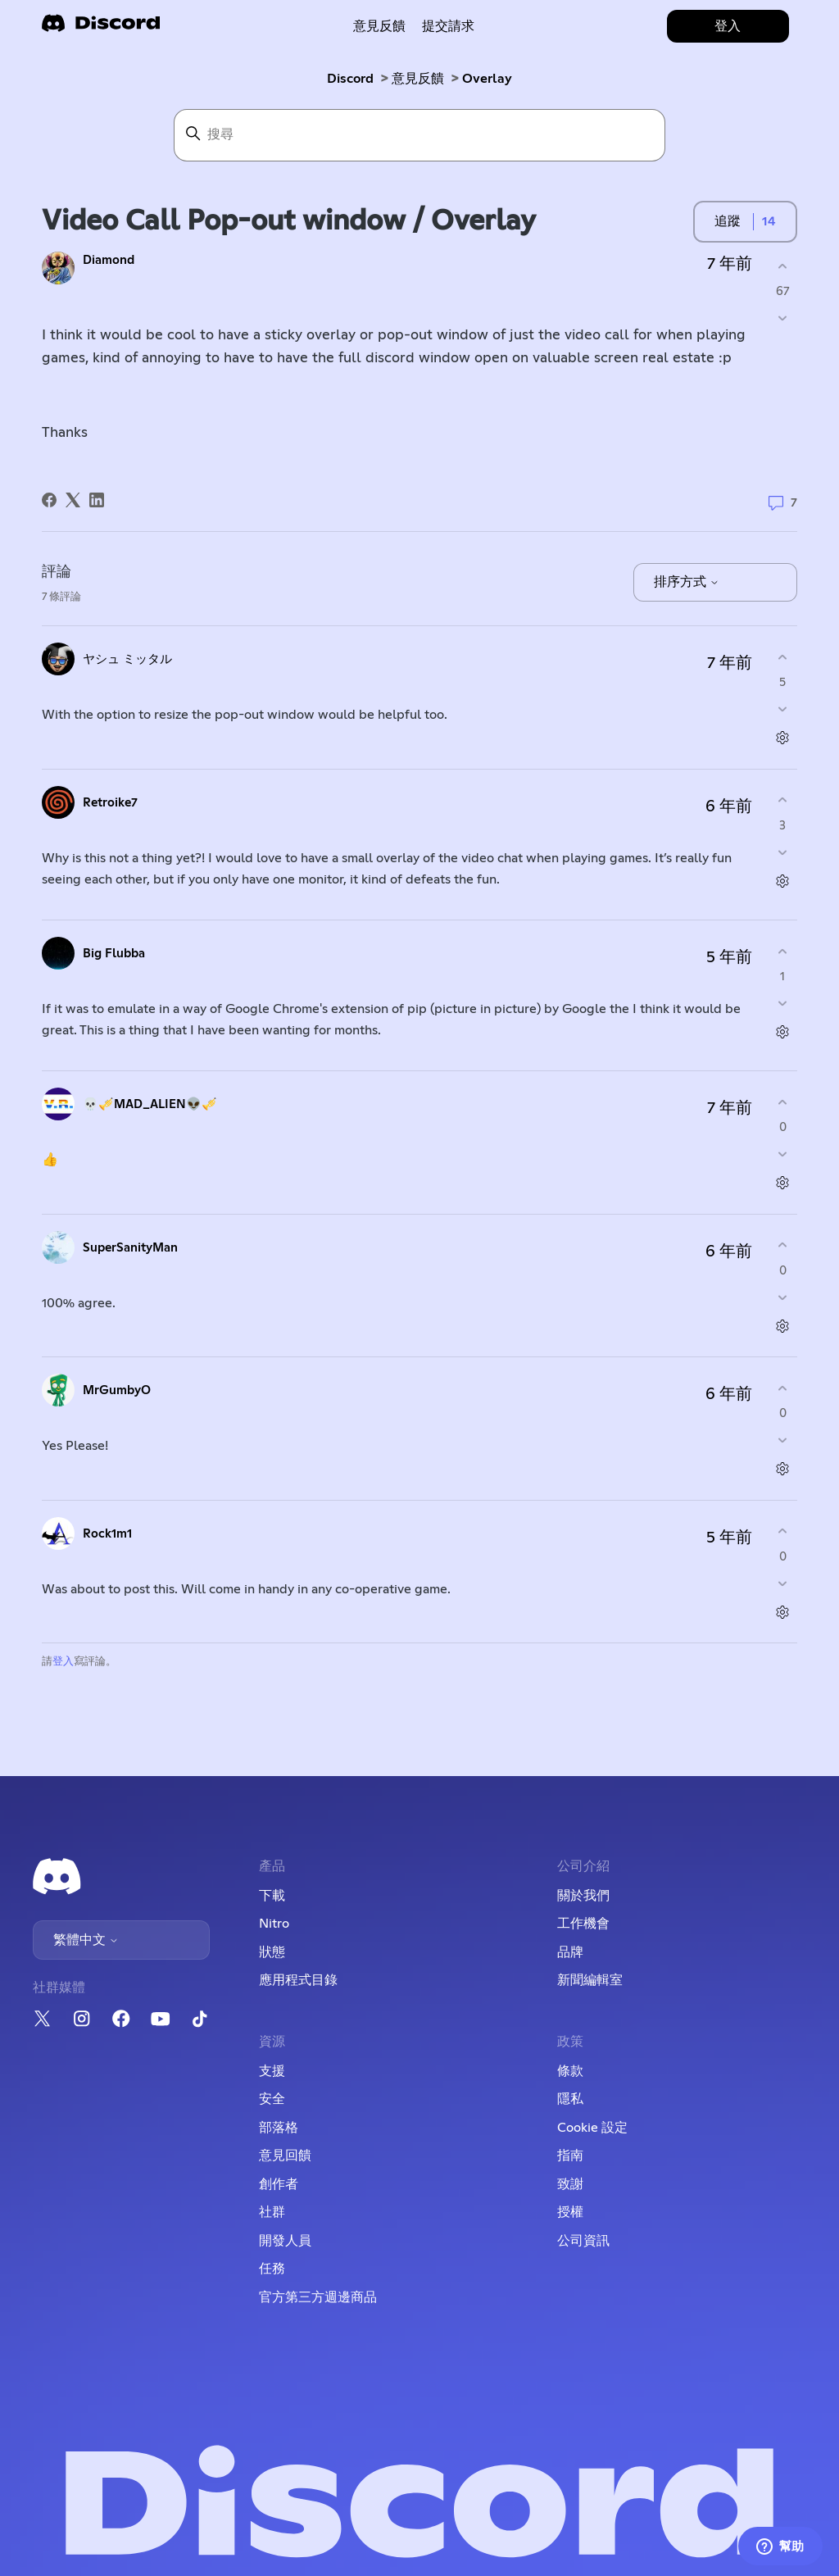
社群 (272, 2212)
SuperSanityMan (130, 1248)
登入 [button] (727, 26)
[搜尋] (419, 135)
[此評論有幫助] (783, 657)
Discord (350, 78)
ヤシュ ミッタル (127, 659)
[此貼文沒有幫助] (783, 318)
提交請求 (448, 26)
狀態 (272, 1952)
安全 (272, 2099)
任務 (272, 2268)
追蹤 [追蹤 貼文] (727, 221)
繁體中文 (86, 1940)
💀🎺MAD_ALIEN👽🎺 (150, 1104)
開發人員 (285, 2240)
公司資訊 (583, 2240)
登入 (63, 1661)
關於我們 (583, 1895)
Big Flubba (114, 953)
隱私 (570, 2099)
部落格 (278, 2127)
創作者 (278, 2184)
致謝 (570, 2184)
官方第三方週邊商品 (318, 2297)
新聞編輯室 (590, 1980)
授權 (570, 2212)
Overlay (487, 78)
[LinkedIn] (96, 500)
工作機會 (583, 1923)
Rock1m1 (107, 1534)
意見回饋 (285, 2155)
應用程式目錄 (298, 1980)
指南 (570, 2155)
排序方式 (686, 581)
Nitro (274, 1923)
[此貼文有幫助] (783, 266)
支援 (272, 2071)
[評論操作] (783, 738)
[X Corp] (73, 500)
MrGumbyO (117, 1390)
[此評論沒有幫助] (783, 709)
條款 (570, 2071)
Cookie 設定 (592, 2127)
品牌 (570, 1952)
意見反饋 (379, 26)
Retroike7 (110, 803)
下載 (272, 1895)
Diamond (108, 260)
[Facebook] (49, 500)
